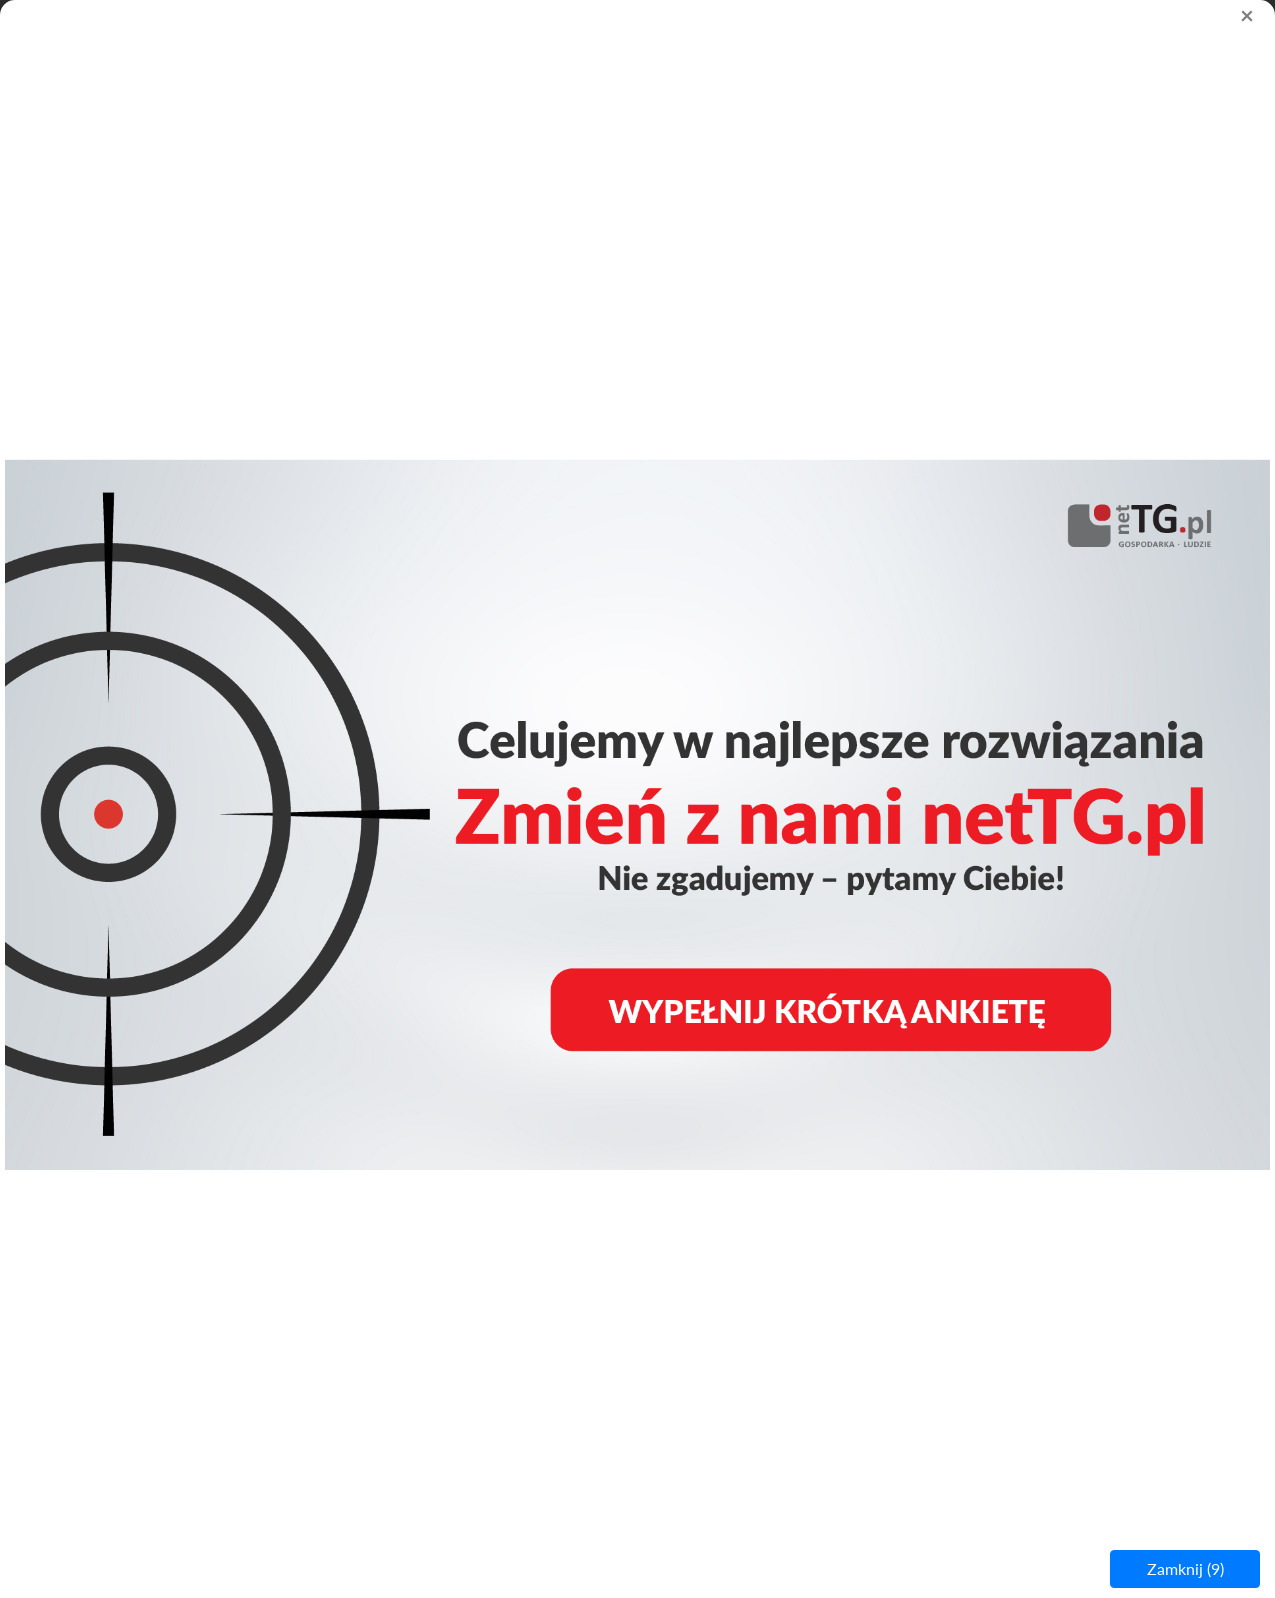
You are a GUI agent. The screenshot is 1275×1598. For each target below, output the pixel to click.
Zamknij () (1185, 1568)
